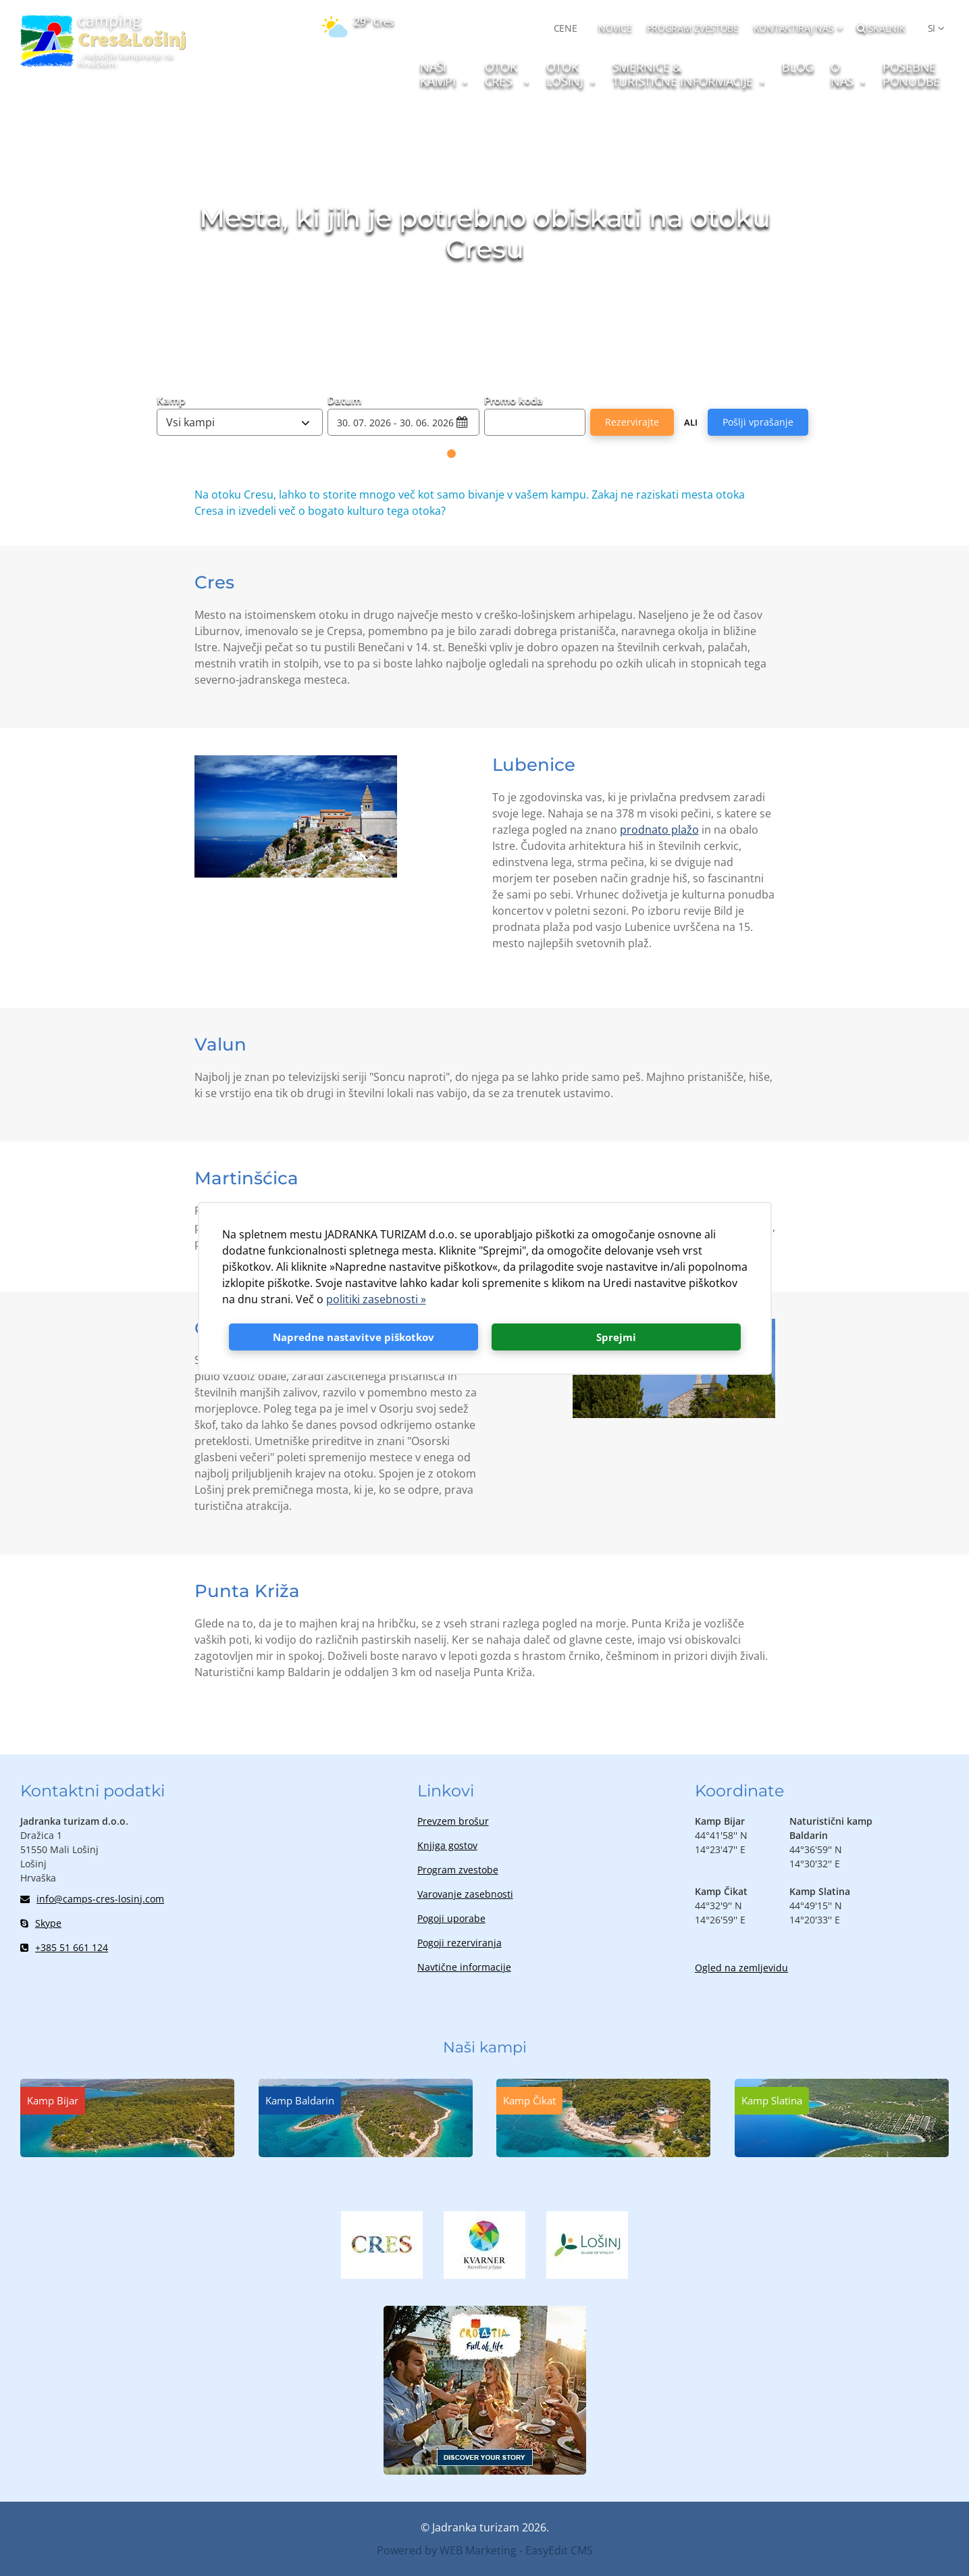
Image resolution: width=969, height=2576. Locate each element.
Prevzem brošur (453, 1821)
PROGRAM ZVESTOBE (693, 28)
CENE (565, 28)
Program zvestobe (457, 1869)
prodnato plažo (659, 829)
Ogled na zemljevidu (741, 1967)
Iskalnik (881, 28)
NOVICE (614, 28)
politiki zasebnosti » (376, 1299)
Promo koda (513, 399)
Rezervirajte (632, 421)
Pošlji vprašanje (758, 421)
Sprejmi (616, 1337)
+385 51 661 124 (64, 1947)
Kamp (171, 399)
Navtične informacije (464, 1967)
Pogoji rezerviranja (459, 1942)
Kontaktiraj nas (794, 28)
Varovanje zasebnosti (465, 1894)
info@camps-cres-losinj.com (92, 1898)
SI (931, 28)
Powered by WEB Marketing (447, 2550)
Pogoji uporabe (451, 1918)
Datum (344, 399)
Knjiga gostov (447, 1845)
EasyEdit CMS (559, 2550)
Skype (40, 1923)
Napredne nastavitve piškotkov (353, 1337)
